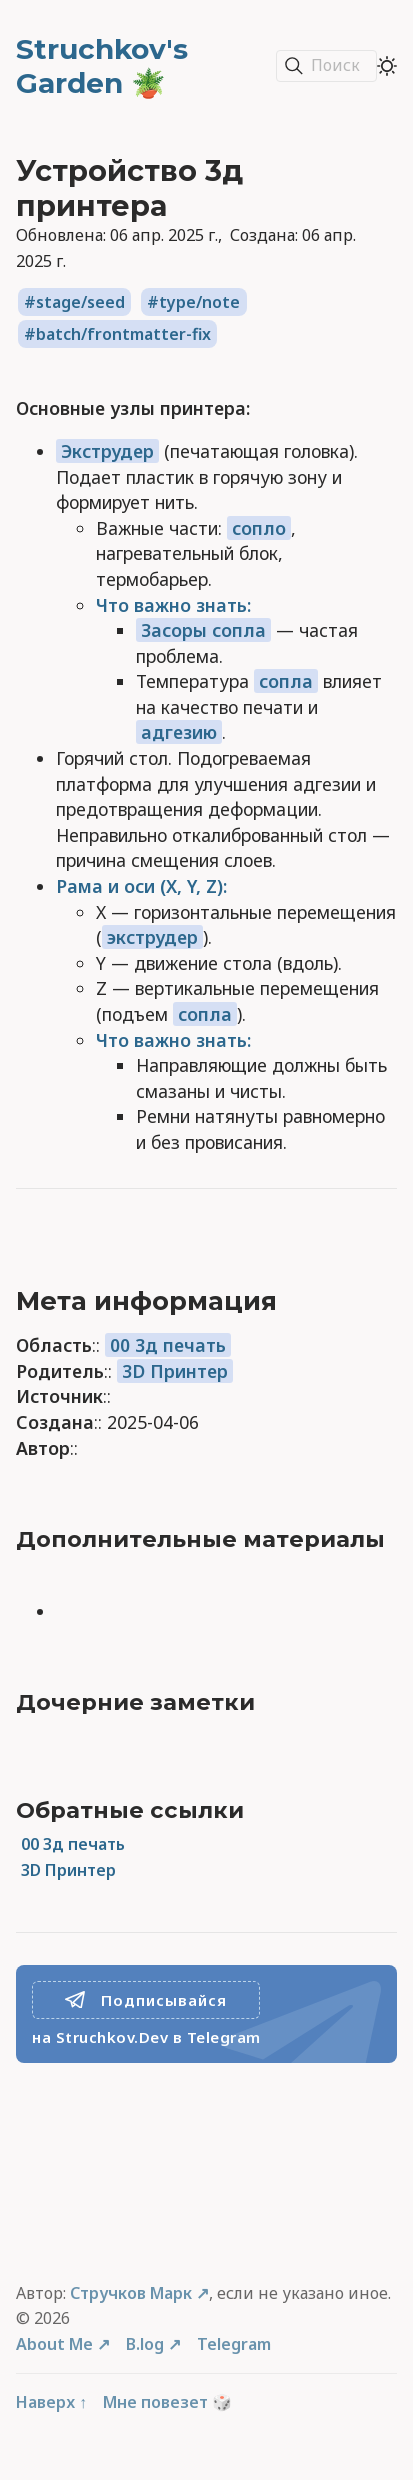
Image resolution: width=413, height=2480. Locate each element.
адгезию (179, 732)
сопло (259, 528)
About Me (54, 2344)
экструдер (152, 937)
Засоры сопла (203, 630)
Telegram (234, 2344)
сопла (286, 681)
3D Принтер (175, 1371)
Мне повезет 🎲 (167, 2402)
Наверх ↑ (51, 2402)
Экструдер (107, 451)
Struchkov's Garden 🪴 (102, 66)
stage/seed (80, 302)
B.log (145, 2344)
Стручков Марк (131, 2293)
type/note (199, 302)
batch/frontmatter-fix (123, 334)
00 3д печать (168, 1345)
